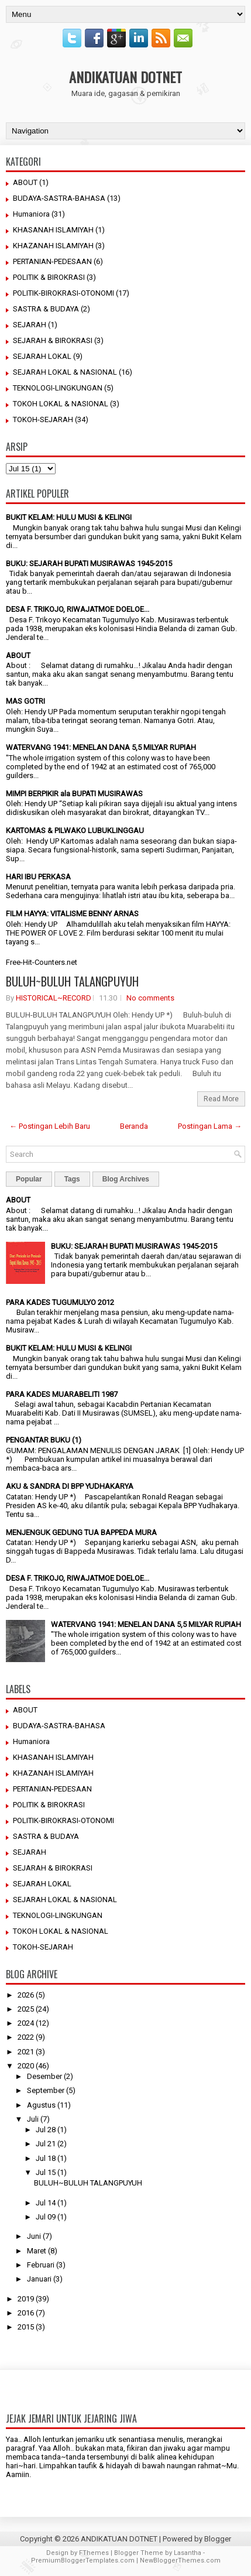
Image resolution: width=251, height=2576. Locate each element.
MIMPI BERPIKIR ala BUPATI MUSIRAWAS (74, 793)
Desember (44, 2076)
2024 (26, 2023)
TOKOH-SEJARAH (43, 419)
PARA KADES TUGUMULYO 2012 (60, 1302)
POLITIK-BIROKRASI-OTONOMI (63, 293)
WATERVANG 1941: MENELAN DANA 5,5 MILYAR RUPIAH (101, 747)
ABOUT (25, 182)
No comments (150, 998)
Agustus (41, 2105)
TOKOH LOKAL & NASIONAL (60, 403)
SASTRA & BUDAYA (46, 308)
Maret (36, 2250)
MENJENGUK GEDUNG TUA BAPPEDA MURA (81, 1532)
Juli (33, 2119)
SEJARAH (29, 324)
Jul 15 (46, 2172)
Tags (72, 1179)
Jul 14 (46, 2202)
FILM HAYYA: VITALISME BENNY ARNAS (72, 913)
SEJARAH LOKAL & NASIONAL (65, 372)
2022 (26, 2037)
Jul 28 (46, 2129)
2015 (26, 2326)
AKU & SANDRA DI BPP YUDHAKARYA (69, 1486)
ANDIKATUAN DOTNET (125, 76)
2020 (26, 2065)
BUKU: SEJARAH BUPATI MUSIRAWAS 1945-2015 (89, 563)
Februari (40, 2264)
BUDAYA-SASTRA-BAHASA (59, 198)
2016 (26, 2312)
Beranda (134, 1126)
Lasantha (187, 2553)
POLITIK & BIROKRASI (49, 277)
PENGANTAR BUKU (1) (43, 1440)
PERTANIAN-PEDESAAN (52, 261)
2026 (26, 1995)
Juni (34, 2236)
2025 (26, 2009)
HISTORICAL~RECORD (53, 998)
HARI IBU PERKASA (38, 876)
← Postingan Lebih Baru (49, 1126)
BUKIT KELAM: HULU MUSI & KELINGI (69, 517)
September (45, 2090)
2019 (26, 2298)
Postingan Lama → (210, 1126)
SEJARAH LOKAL (42, 356)
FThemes (94, 2553)
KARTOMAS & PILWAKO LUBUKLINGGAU (75, 830)
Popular (29, 1179)
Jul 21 (46, 2143)
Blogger (217, 2538)
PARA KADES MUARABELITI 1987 (62, 1394)
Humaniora (31, 214)
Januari (39, 2278)
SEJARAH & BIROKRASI (52, 340)
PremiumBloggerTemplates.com (83, 2560)
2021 (26, 2051)
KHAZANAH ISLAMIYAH (53, 245)
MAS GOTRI (25, 701)
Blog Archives (125, 1179)
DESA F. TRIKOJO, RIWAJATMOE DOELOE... (77, 609)
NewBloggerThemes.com (180, 2560)
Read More (221, 1099)
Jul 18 (46, 2158)
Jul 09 (46, 2216)
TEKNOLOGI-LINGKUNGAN (57, 387)
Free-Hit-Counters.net (41, 962)
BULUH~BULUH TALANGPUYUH (72, 981)
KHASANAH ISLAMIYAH (53, 229)
